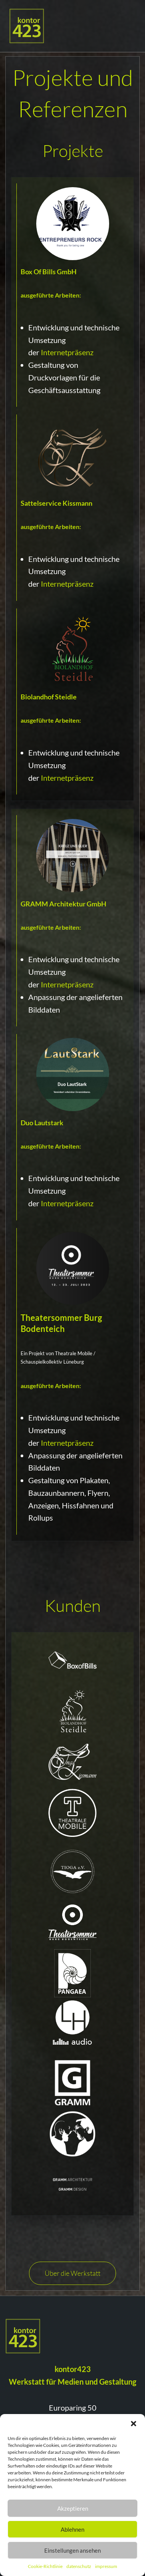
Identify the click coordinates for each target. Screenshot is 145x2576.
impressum (106, 2566)
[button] (133, 2423)
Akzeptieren (72, 2508)
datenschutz (78, 2566)
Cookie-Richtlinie (45, 2566)
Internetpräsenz (67, 352)
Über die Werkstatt (72, 2273)
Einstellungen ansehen (72, 2550)
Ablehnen (72, 2529)
